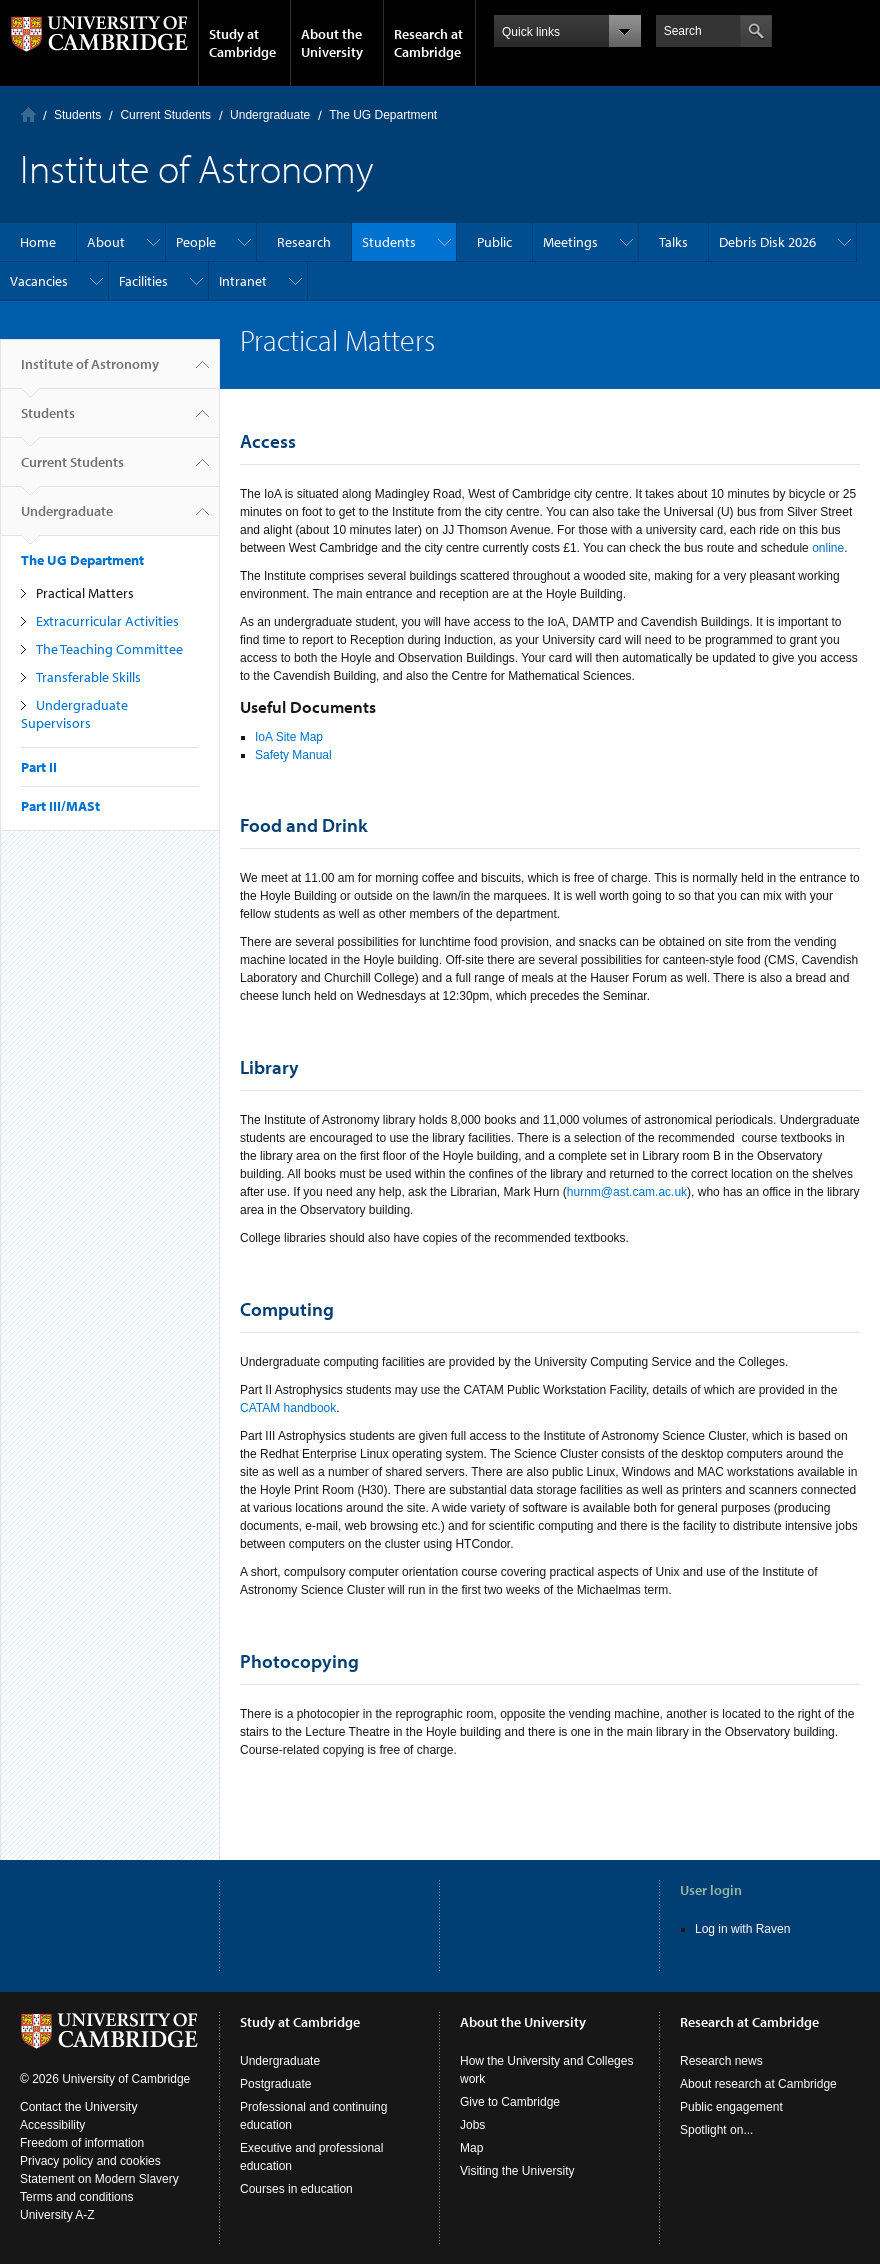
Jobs (472, 2125)
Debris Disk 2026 (767, 242)
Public (494, 242)
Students (77, 115)
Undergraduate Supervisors (74, 714)
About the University (332, 43)
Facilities (143, 281)
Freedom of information (82, 2143)
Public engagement (731, 2107)
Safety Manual (293, 755)
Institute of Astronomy (90, 372)
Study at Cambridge (242, 43)
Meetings (570, 242)
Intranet (243, 281)
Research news (721, 2061)
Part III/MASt (60, 806)
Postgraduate (275, 2084)
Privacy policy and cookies (90, 2161)
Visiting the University (517, 2171)
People (196, 242)
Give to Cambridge (510, 2102)
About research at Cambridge (758, 2084)
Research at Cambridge (428, 43)
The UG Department (383, 115)
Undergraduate (270, 115)
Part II (39, 767)
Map (471, 2148)
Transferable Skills (88, 677)
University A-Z (57, 2215)
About (106, 242)
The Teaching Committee (109, 649)
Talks (673, 242)
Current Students (165, 115)
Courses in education (296, 2189)
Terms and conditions (76, 2197)
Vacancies (39, 281)
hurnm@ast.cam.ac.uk (627, 1192)
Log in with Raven (742, 1929)
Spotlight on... (716, 2130)
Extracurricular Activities (107, 621)
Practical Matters (85, 593)
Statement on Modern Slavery (99, 2179)
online (828, 548)
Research (304, 242)
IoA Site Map (289, 737)
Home (28, 114)
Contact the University (78, 2107)
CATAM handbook (288, 1408)
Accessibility (52, 2125)
